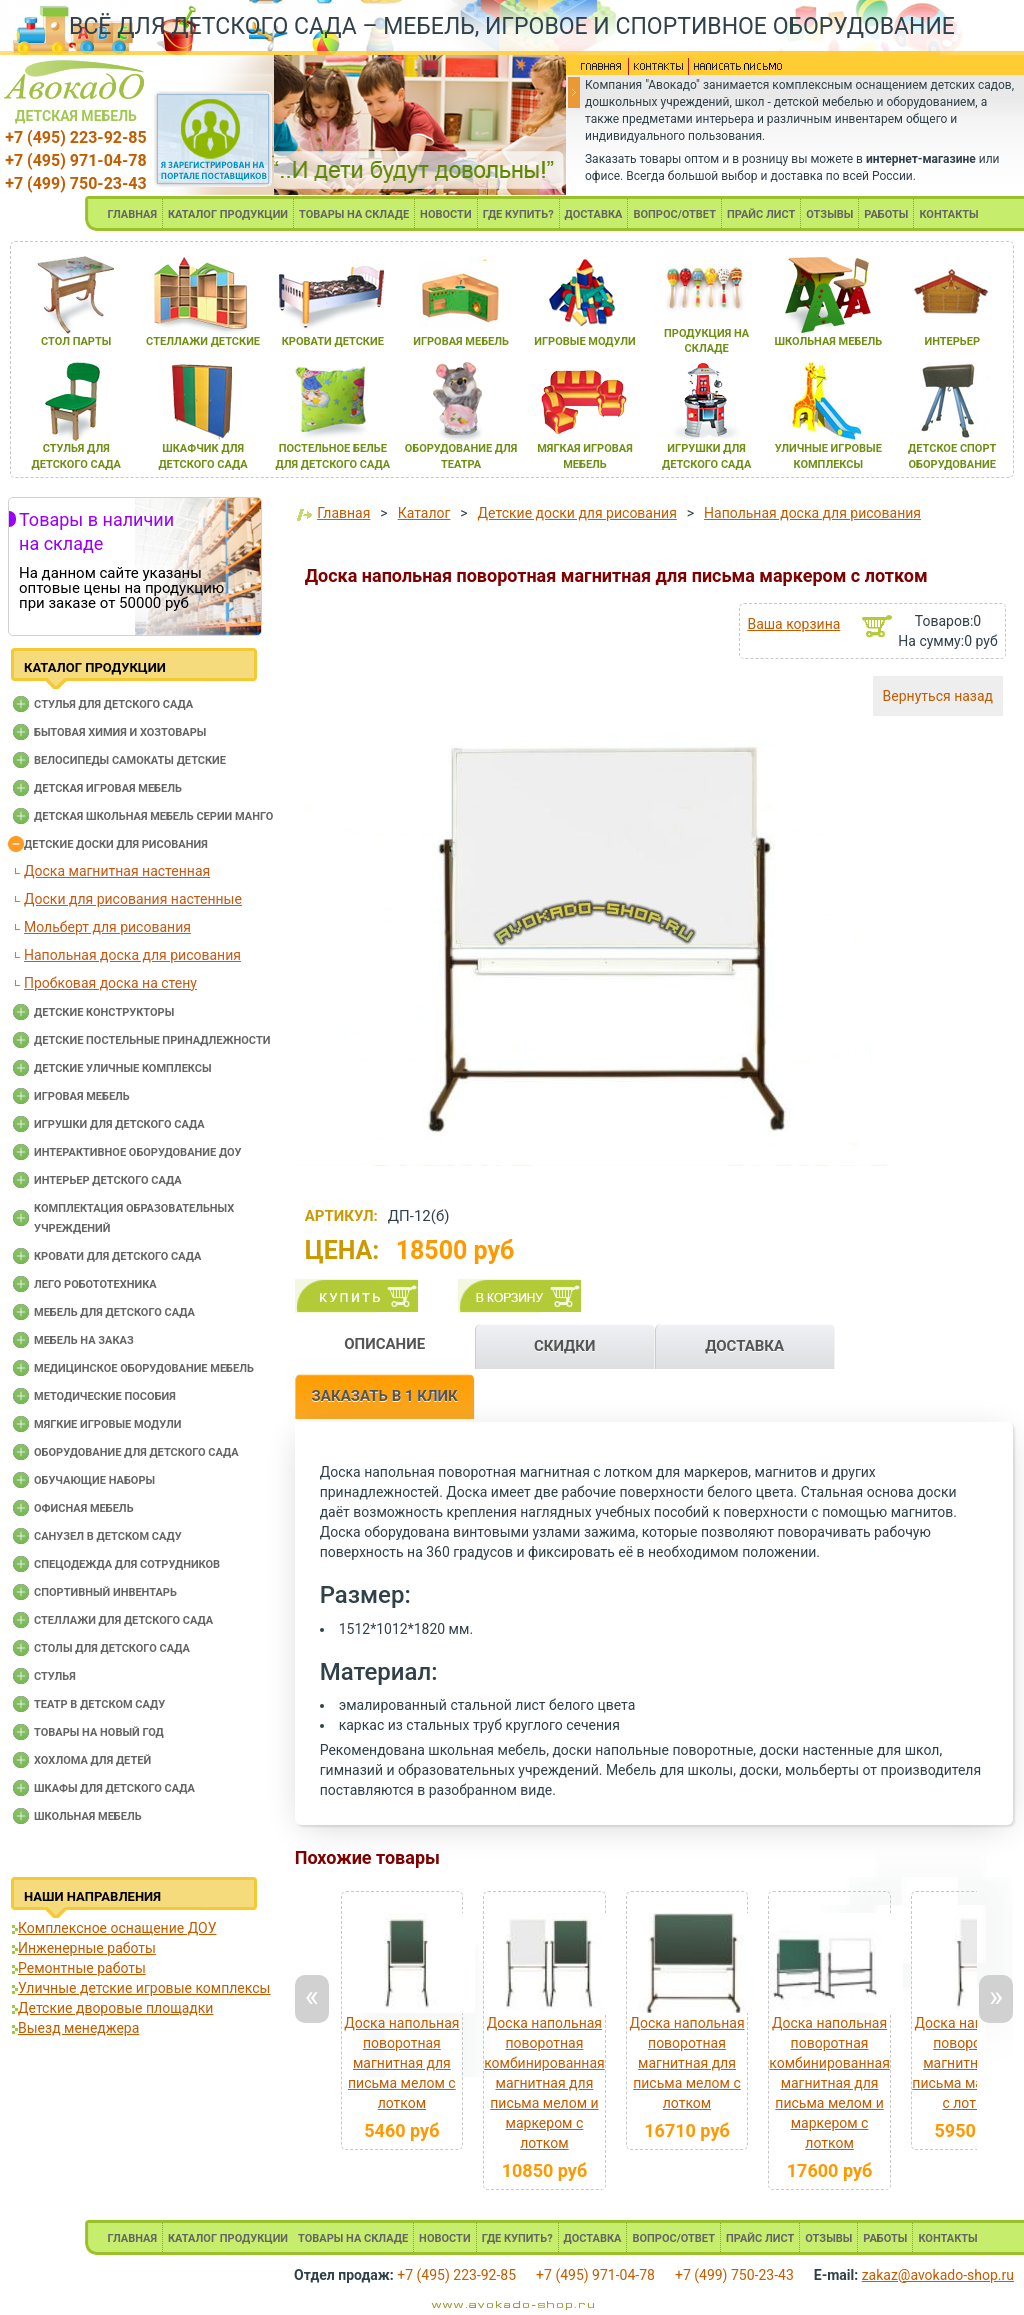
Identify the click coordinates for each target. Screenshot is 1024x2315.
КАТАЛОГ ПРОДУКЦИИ (228, 214)
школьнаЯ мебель (828, 341)
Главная (343, 513)
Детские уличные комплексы (123, 1068)
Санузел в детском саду (108, 1536)
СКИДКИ (565, 1346)
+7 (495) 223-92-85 (75, 137)
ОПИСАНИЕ (384, 1344)
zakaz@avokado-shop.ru (938, 2275)
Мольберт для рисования (107, 927)
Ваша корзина (793, 624)
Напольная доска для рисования (132, 955)
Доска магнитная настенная (117, 871)
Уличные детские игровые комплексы (144, 1988)
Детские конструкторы (104, 1012)
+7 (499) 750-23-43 (75, 183)
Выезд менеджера (78, 2028)
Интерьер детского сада (108, 1180)
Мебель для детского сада (114, 1312)
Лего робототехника (95, 1284)
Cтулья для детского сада (113, 704)
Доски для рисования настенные (133, 899)
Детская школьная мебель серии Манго (153, 816)
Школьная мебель (88, 1816)
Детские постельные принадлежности (152, 1040)
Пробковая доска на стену (110, 983)
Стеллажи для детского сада (123, 1620)
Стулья (55, 1676)
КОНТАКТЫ (948, 214)
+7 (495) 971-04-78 (75, 160)
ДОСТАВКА (594, 214)
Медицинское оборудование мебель (144, 1368)
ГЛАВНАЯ (132, 214)
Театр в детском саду (99, 1704)
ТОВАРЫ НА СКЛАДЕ (354, 214)
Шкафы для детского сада (114, 1788)
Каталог (424, 513)
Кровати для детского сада (117, 1256)
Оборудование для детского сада (136, 1452)
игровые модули (584, 341)
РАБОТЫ (886, 214)
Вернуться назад (938, 696)
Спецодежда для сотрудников (127, 1564)
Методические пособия (105, 1396)
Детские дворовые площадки (115, 2008)
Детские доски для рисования (116, 844)
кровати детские (333, 341)
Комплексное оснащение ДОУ (117, 1928)
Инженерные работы (87, 1948)
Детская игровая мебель (108, 788)
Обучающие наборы (94, 1480)
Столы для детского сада (112, 1648)
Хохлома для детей (92, 1760)
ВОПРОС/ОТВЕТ (674, 214)
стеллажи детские (203, 341)
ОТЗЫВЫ (829, 214)
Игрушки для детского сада (119, 1124)
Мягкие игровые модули (107, 1424)
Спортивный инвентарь (105, 1592)
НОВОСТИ (446, 214)
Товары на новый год (99, 1732)
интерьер (952, 341)
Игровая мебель (82, 1096)
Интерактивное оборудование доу (138, 1152)
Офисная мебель (84, 1508)
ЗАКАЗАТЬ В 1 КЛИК (385, 1396)
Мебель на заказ (84, 1340)
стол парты (76, 341)
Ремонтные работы (82, 1968)
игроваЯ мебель (461, 341)
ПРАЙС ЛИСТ (761, 214)
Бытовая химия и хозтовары (120, 732)
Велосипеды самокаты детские (130, 760)
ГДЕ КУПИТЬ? (518, 214)
